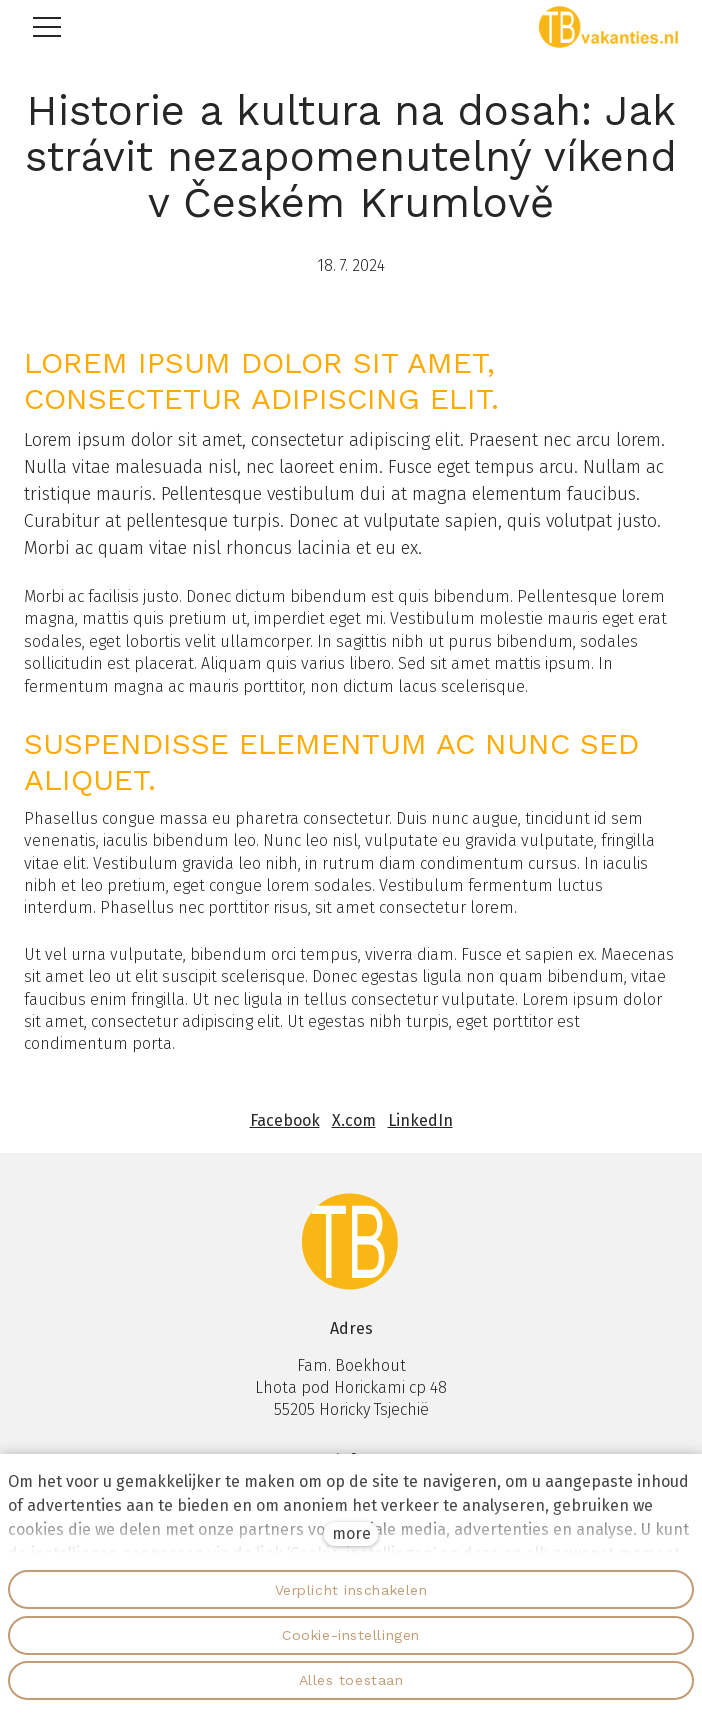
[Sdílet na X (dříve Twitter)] (354, 1121)
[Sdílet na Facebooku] (285, 1121)
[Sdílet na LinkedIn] (420, 1121)
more (351, 1533)
